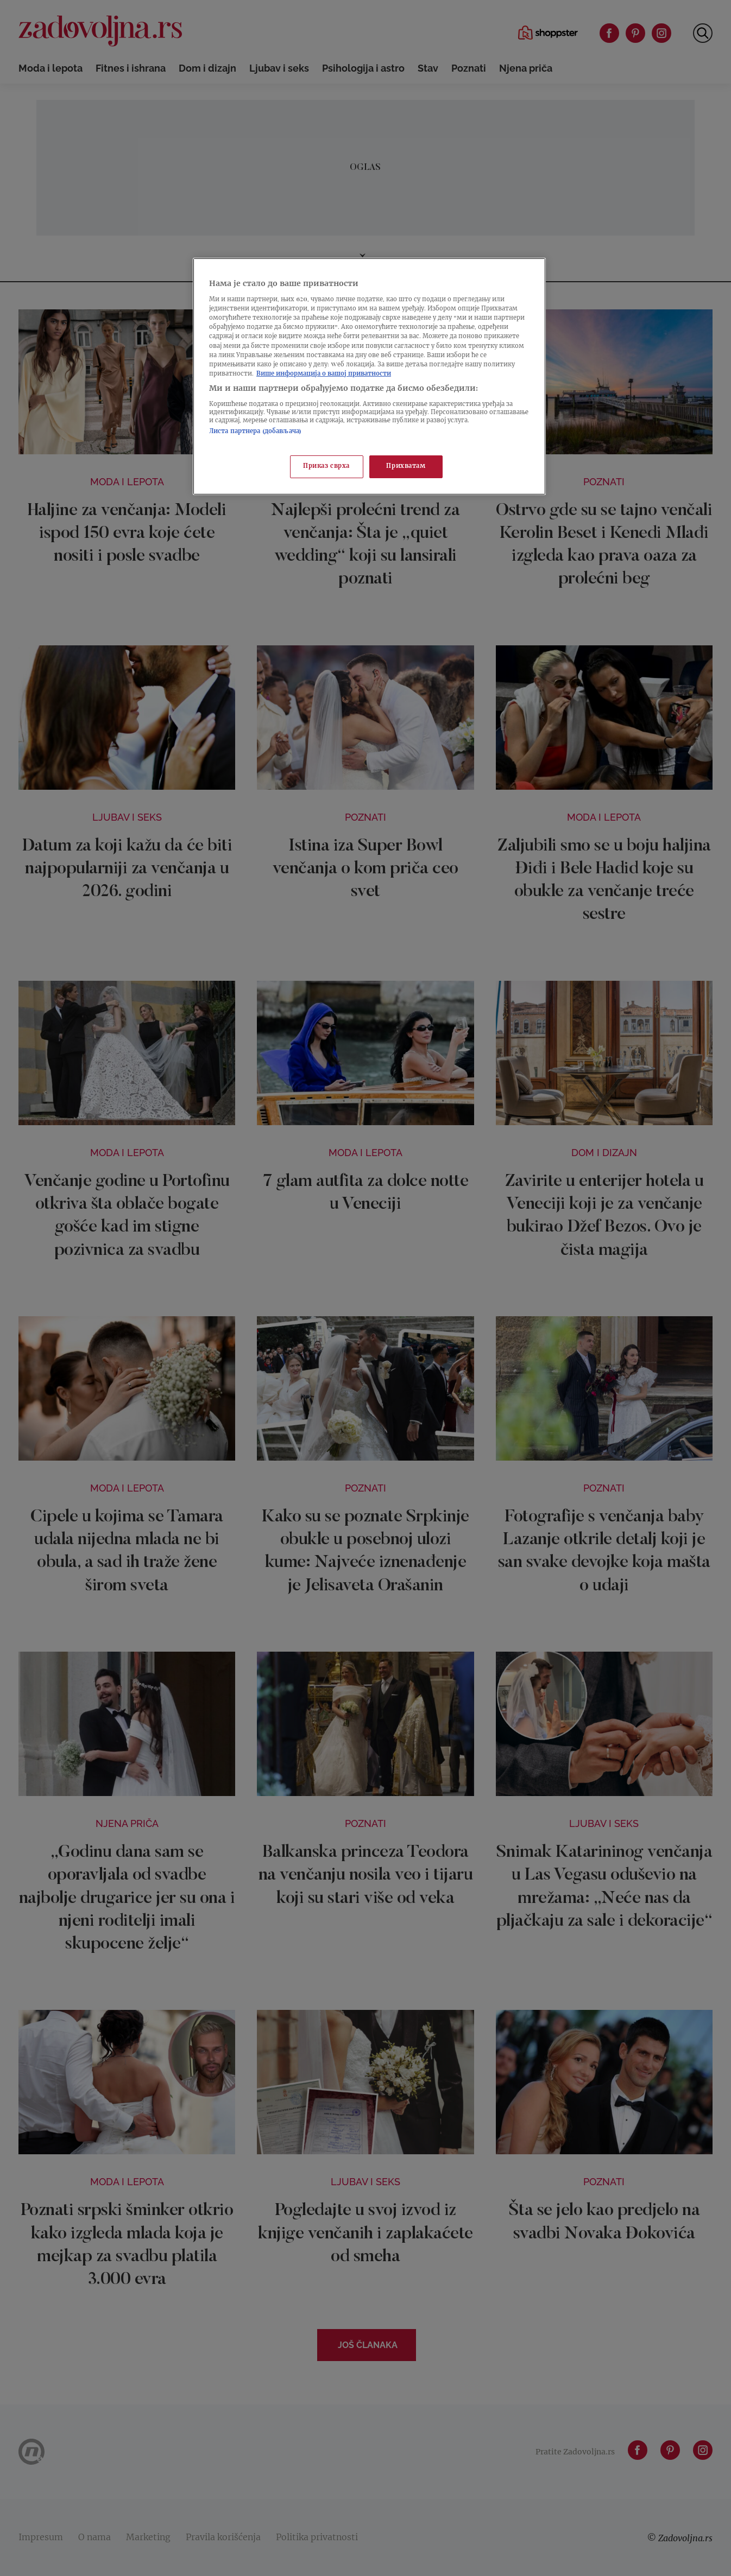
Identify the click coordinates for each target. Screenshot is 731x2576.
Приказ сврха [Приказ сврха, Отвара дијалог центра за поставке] (326, 466)
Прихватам (405, 466)
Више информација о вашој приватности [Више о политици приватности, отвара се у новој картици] (323, 374)
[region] (369, 376)
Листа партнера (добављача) (255, 432)
